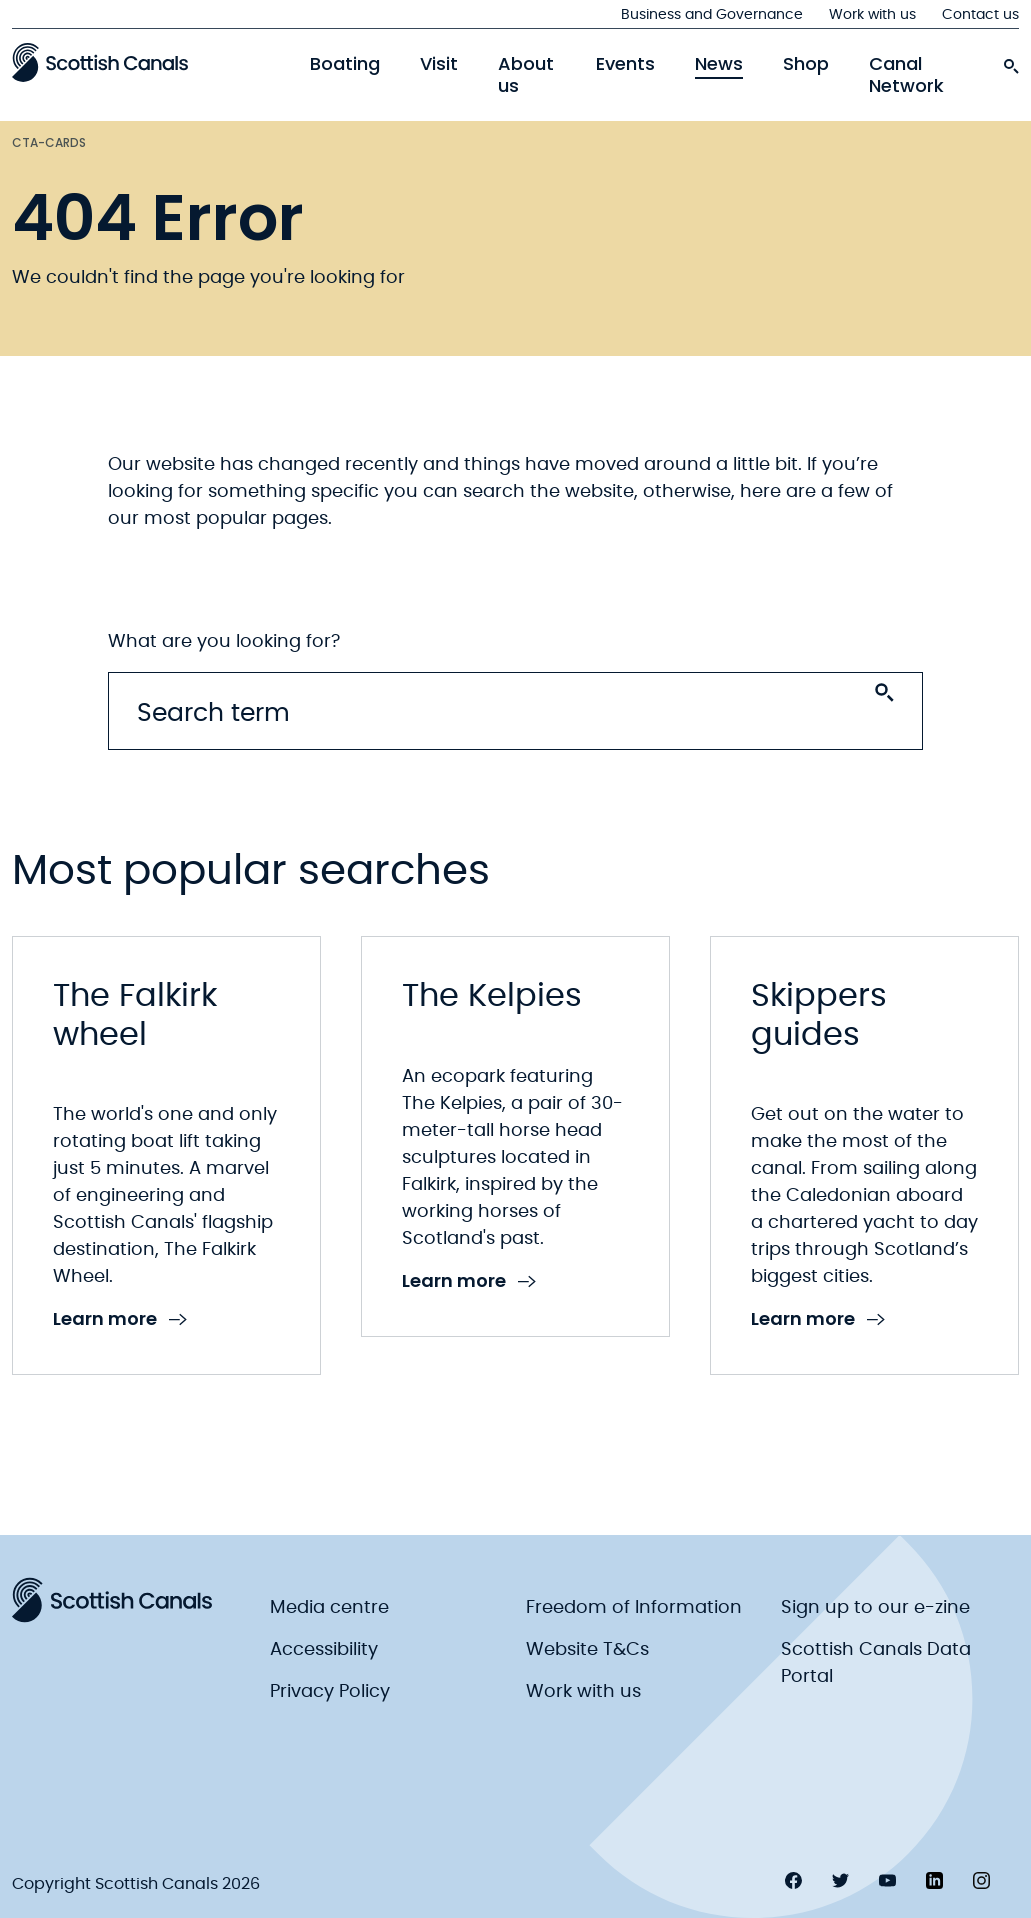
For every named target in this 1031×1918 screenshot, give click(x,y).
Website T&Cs (587, 1650)
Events (625, 64)
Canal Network (906, 75)
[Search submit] (884, 692)
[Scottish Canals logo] (100, 62)
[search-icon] (1011, 61)
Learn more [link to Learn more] (120, 1319)
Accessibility (324, 1650)
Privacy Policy (330, 1692)
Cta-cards (49, 142)
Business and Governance (712, 15)
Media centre (329, 1608)
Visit (439, 64)
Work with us (872, 15)
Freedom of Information (634, 1608)
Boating (345, 64)
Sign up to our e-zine (875, 1608)
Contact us (980, 15)
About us (526, 75)
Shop (806, 64)
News (719, 64)
